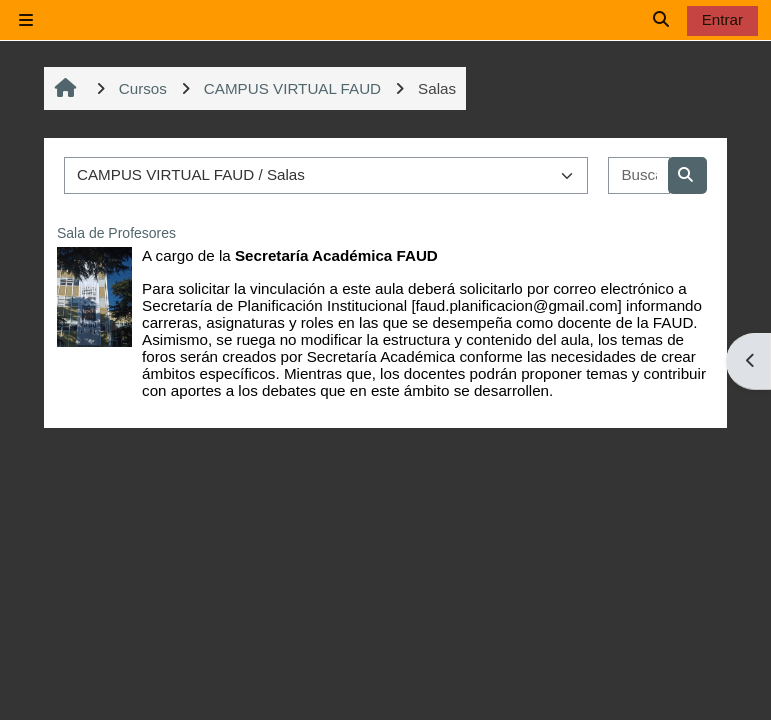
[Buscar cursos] (639, 175)
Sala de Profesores (116, 233)
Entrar (722, 19)
